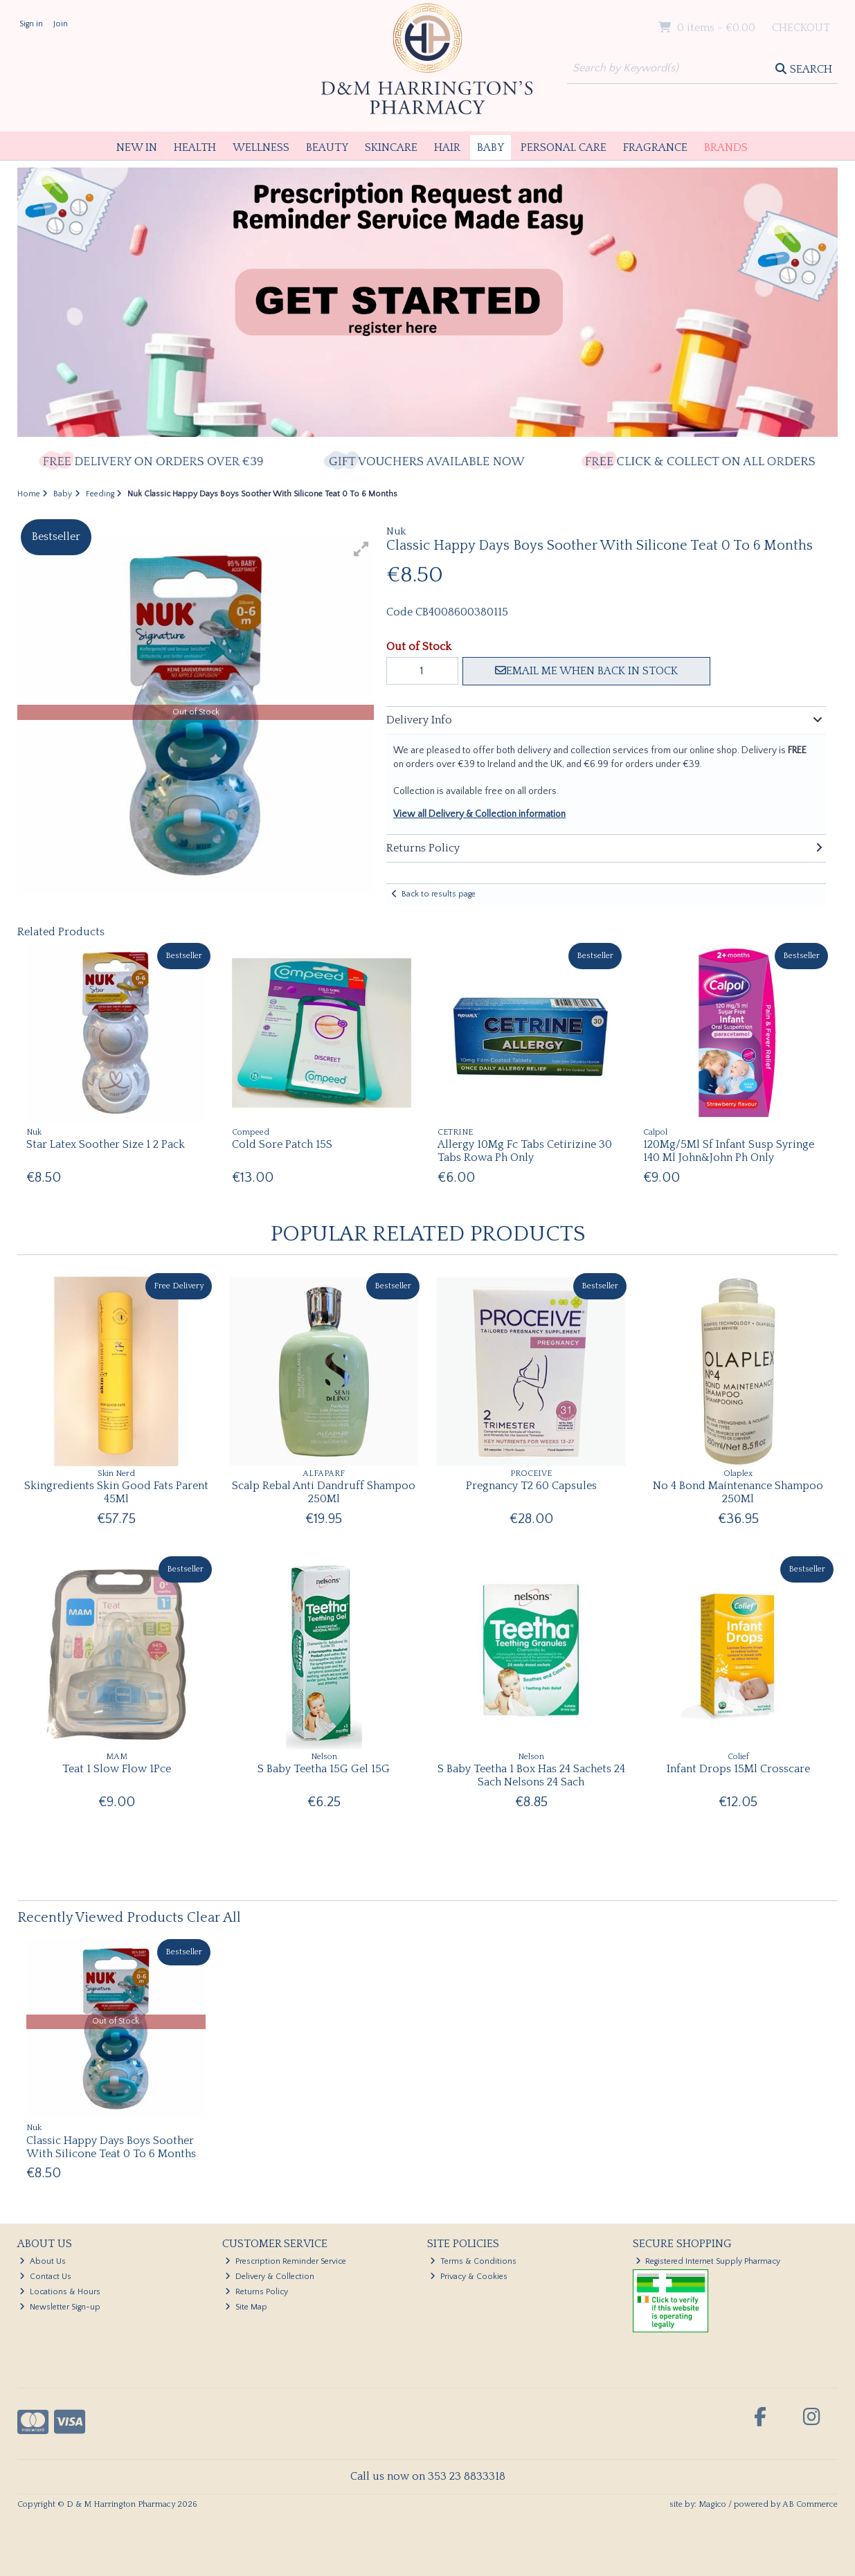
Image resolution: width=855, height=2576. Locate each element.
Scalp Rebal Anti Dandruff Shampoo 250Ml (323, 1492)
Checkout (801, 27)
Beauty (327, 147)
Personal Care (563, 147)
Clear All (214, 1917)
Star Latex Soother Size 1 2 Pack (105, 1144)
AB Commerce (810, 2504)
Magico (712, 2504)
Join (60, 23)
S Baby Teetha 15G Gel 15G (324, 1769)
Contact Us (45, 2276)
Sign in (31, 23)
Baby (490, 147)
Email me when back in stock (586, 671)
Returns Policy (256, 2291)
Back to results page (439, 894)
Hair (447, 147)
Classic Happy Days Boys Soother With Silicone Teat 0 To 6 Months (111, 2147)
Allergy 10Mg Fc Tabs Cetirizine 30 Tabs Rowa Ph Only (525, 1151)
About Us (42, 2261)
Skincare (391, 147)
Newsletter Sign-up (59, 2307)
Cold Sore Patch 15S (282, 1144)
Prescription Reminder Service (285, 2261)
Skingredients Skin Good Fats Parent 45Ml (116, 1492)
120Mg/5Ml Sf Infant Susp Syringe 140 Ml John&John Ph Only (728, 1151)
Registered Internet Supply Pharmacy (708, 2261)
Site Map (246, 2307)
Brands (726, 147)
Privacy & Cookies (468, 2276)
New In (136, 147)
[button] (361, 549)
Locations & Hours (59, 2291)
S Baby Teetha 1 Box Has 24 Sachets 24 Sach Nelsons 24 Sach (531, 1775)
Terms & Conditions (473, 2261)
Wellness (261, 147)
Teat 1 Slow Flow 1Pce (116, 1769)
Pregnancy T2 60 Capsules (531, 1485)
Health (195, 147)
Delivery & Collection (269, 2276)
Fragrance (655, 147)
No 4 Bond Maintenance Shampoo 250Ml (738, 1492)
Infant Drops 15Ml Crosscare (738, 1769)
